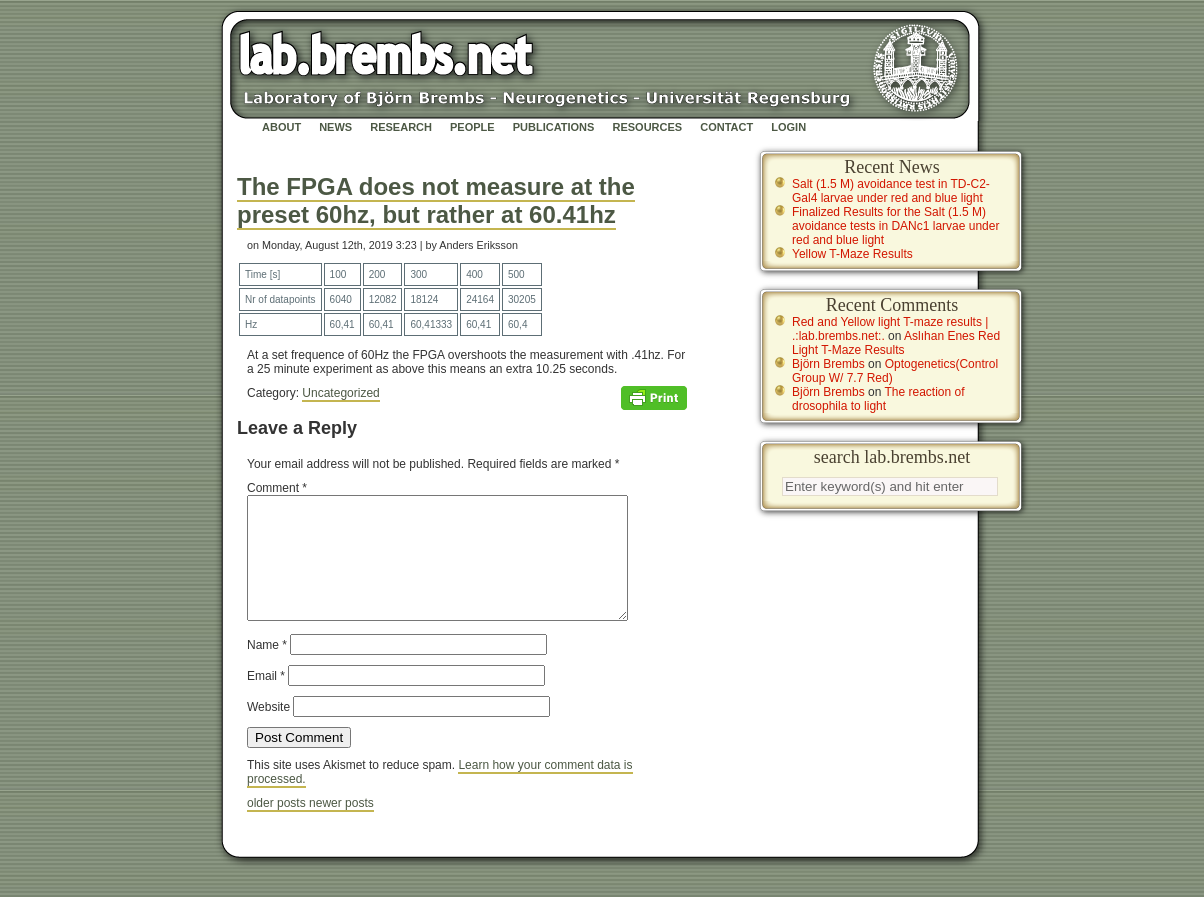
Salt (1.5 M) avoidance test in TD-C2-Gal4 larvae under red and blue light (891, 191)
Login (788, 127)
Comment (277, 488)
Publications (554, 127)
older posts (278, 827)
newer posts (341, 827)
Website (268, 731)
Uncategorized (340, 393)
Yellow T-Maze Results (852, 254)
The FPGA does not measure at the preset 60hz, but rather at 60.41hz (436, 200)
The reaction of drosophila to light (878, 399)
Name (267, 669)
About (281, 127)
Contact (726, 127)
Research (401, 127)
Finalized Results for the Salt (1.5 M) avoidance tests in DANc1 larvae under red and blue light (895, 226)
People (472, 127)
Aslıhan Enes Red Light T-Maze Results (896, 343)
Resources (647, 127)
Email (266, 700)
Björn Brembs (828, 364)
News (335, 127)
